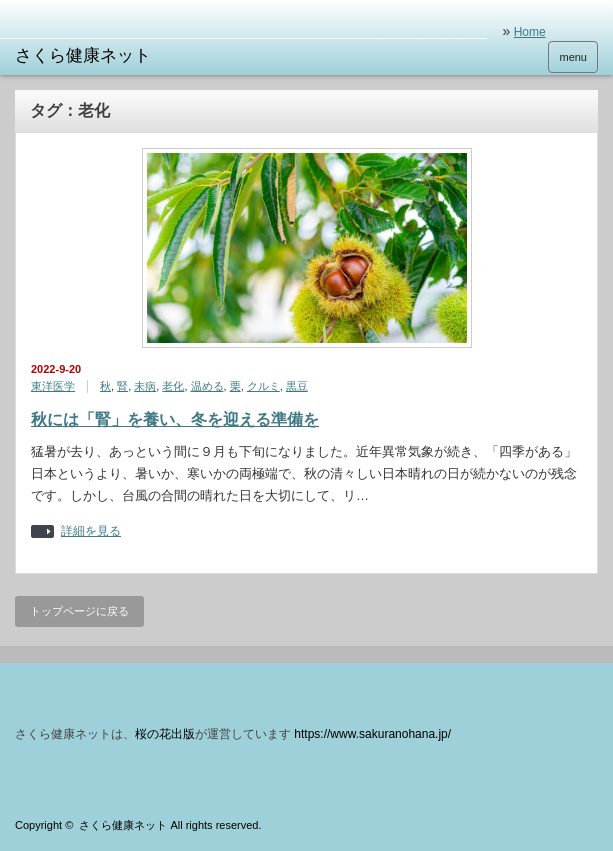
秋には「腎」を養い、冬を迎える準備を (175, 419)
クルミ (263, 386)
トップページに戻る (79, 611)
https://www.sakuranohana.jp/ (372, 734)
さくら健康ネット (123, 825)
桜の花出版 (165, 734)
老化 (173, 386)
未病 (145, 386)
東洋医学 (53, 386)
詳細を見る (91, 531)
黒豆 (297, 386)
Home (530, 32)
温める (207, 386)
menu (573, 57)
